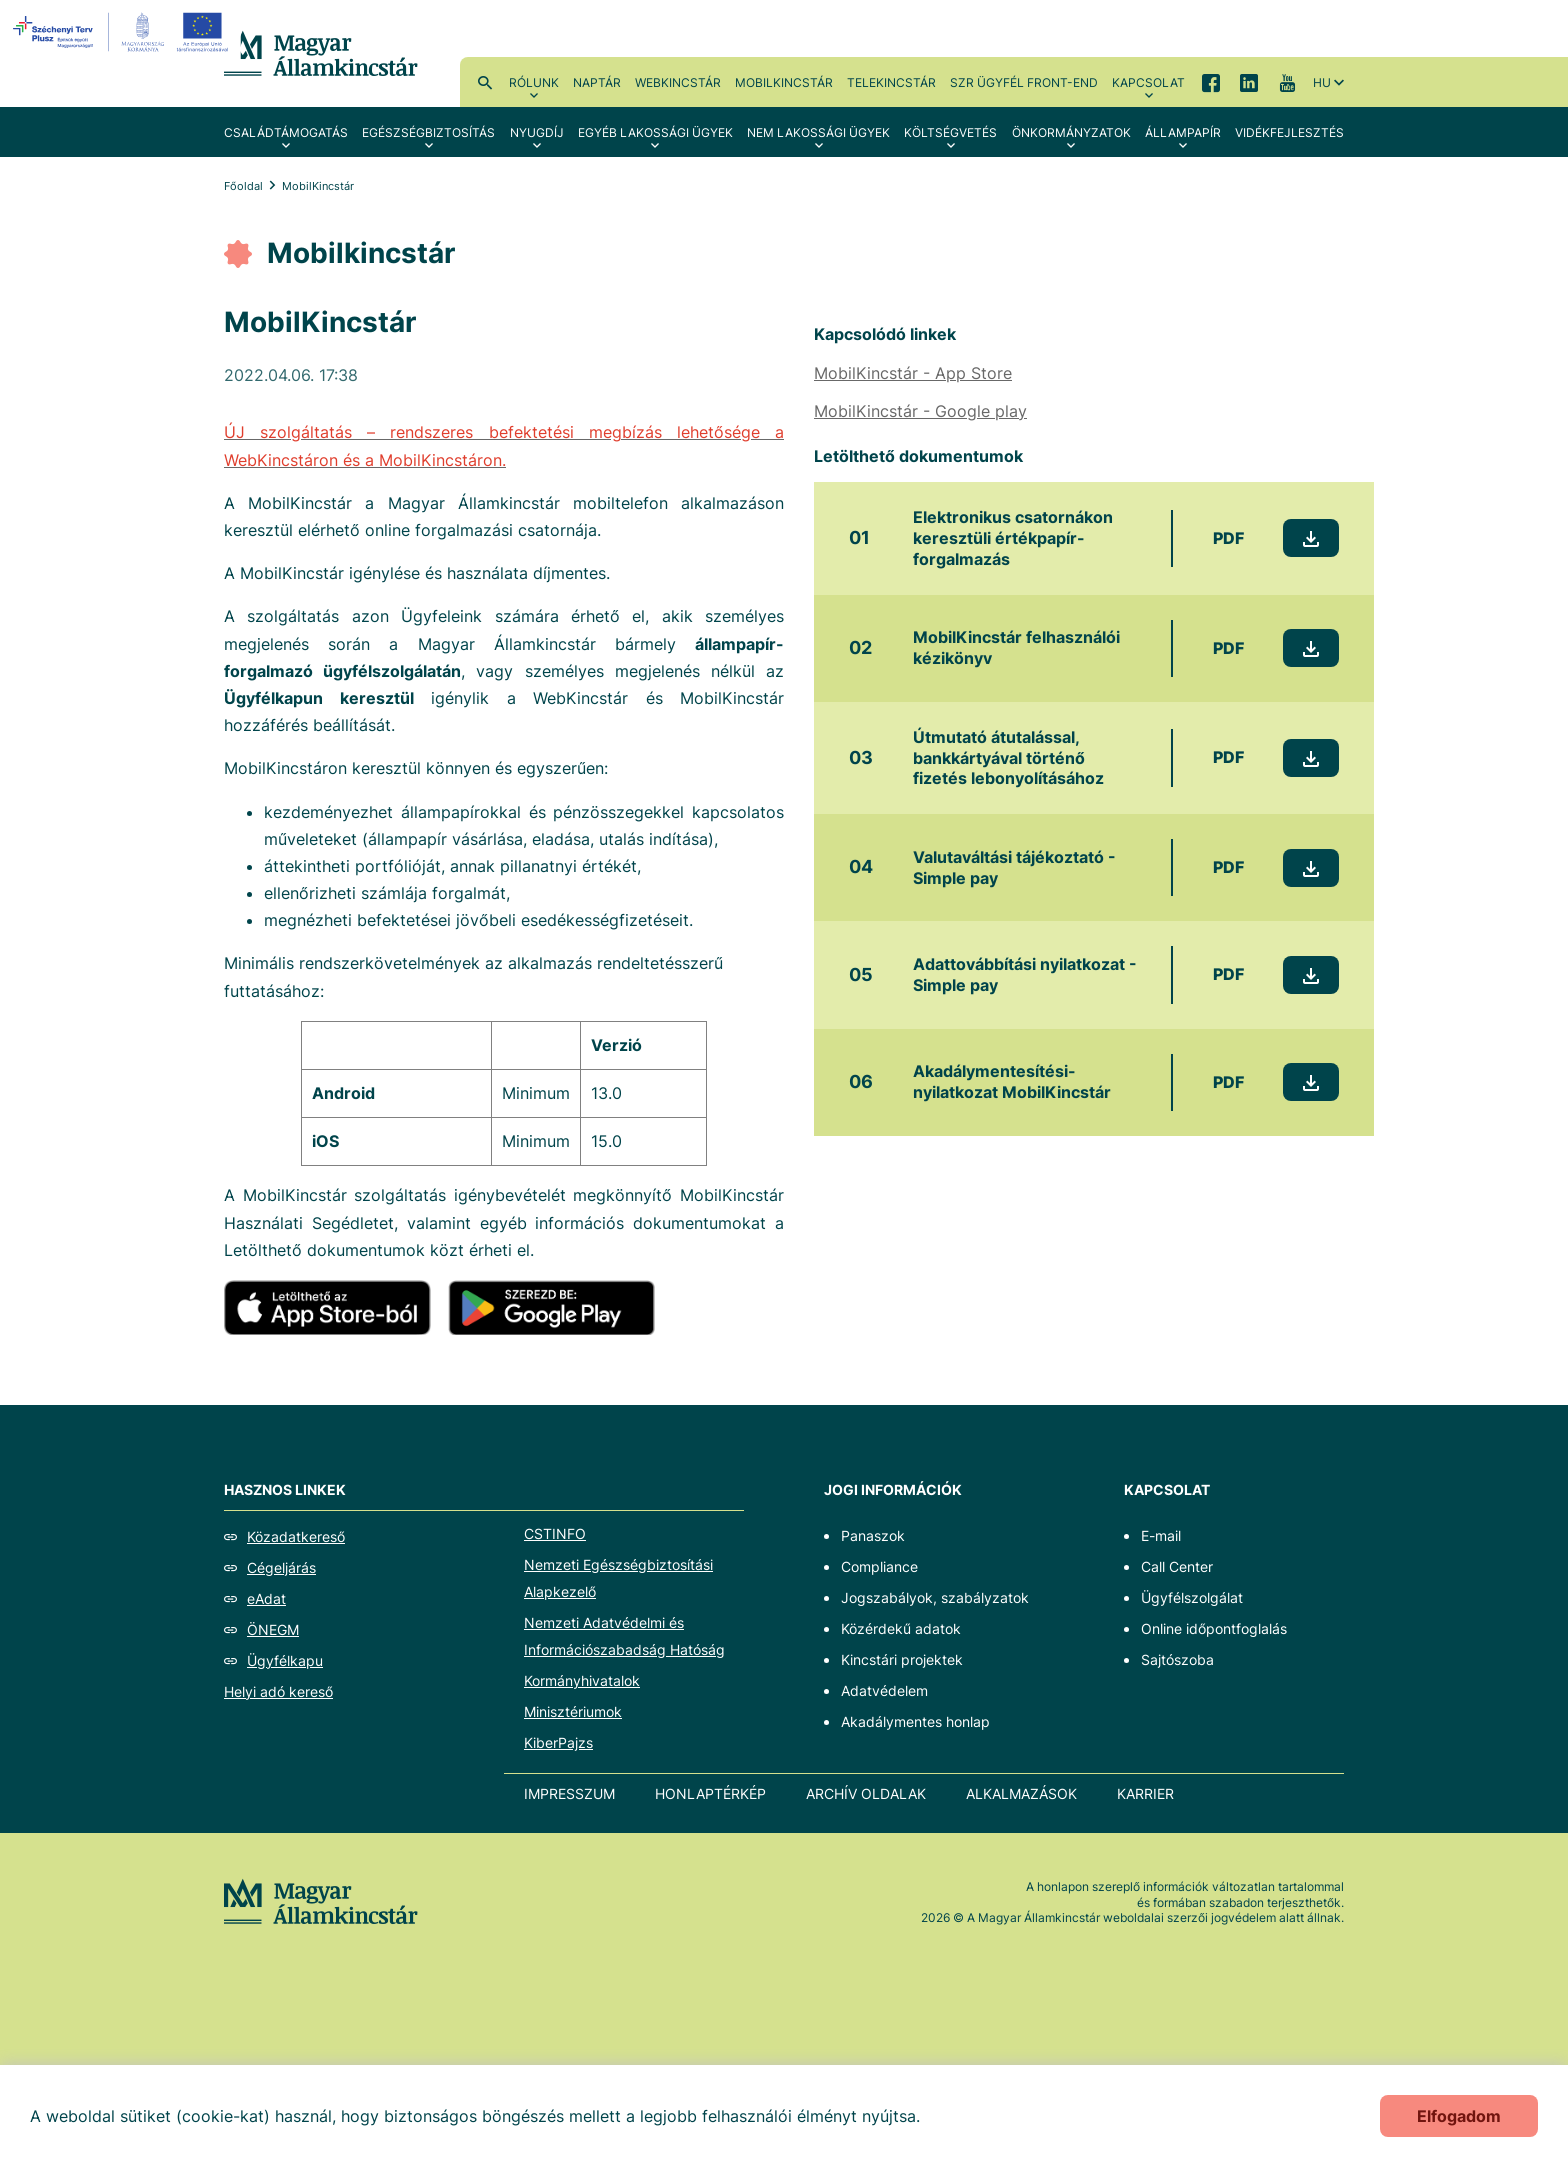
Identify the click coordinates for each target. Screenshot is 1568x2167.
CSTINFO (555, 1533)
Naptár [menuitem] (597, 82)
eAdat (266, 1598)
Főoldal (243, 186)
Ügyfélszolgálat (1192, 1597)
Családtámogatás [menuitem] (286, 132)
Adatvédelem (884, 1690)
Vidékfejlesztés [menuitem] (1289, 132)
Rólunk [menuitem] (534, 82)
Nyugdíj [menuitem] (537, 132)
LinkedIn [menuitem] (1249, 82)
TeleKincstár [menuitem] (891, 82)
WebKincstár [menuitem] (678, 82)
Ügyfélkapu (285, 1660)
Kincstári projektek (902, 1659)
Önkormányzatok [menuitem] (1071, 132)
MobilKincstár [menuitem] (784, 82)
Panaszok (873, 1535)
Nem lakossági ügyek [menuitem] (818, 132)
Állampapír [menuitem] (1183, 132)
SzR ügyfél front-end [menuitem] (1024, 82)
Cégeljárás (281, 1567)
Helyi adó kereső (278, 1691)
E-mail (1161, 1535)
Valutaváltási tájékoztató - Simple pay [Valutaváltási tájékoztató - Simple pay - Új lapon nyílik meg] (1014, 867)
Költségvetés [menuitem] (950, 132)
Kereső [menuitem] (485, 82)
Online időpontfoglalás (1214, 1628)
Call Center (1177, 1566)
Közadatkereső (296, 1536)
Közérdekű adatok (901, 1628)
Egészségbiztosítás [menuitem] (428, 132)
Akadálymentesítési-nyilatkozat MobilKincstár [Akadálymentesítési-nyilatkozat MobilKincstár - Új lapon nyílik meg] (1012, 1081)
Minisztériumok (573, 1711)
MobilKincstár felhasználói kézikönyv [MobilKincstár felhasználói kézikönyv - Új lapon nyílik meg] (1016, 647)
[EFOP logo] (123, 32)
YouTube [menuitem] (1287, 82)
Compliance (879, 1566)
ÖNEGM (273, 1629)
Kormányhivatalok (582, 1680)
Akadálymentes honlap (915, 1721)
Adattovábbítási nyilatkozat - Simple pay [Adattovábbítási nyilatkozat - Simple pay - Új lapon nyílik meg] (1025, 974)
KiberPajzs (558, 1742)
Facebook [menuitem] (1211, 82)
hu (1322, 82)
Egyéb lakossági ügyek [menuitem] (655, 132)
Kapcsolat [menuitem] (1148, 82)
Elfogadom (1459, 2116)
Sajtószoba (1177, 1659)
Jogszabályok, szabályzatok (935, 1597)
